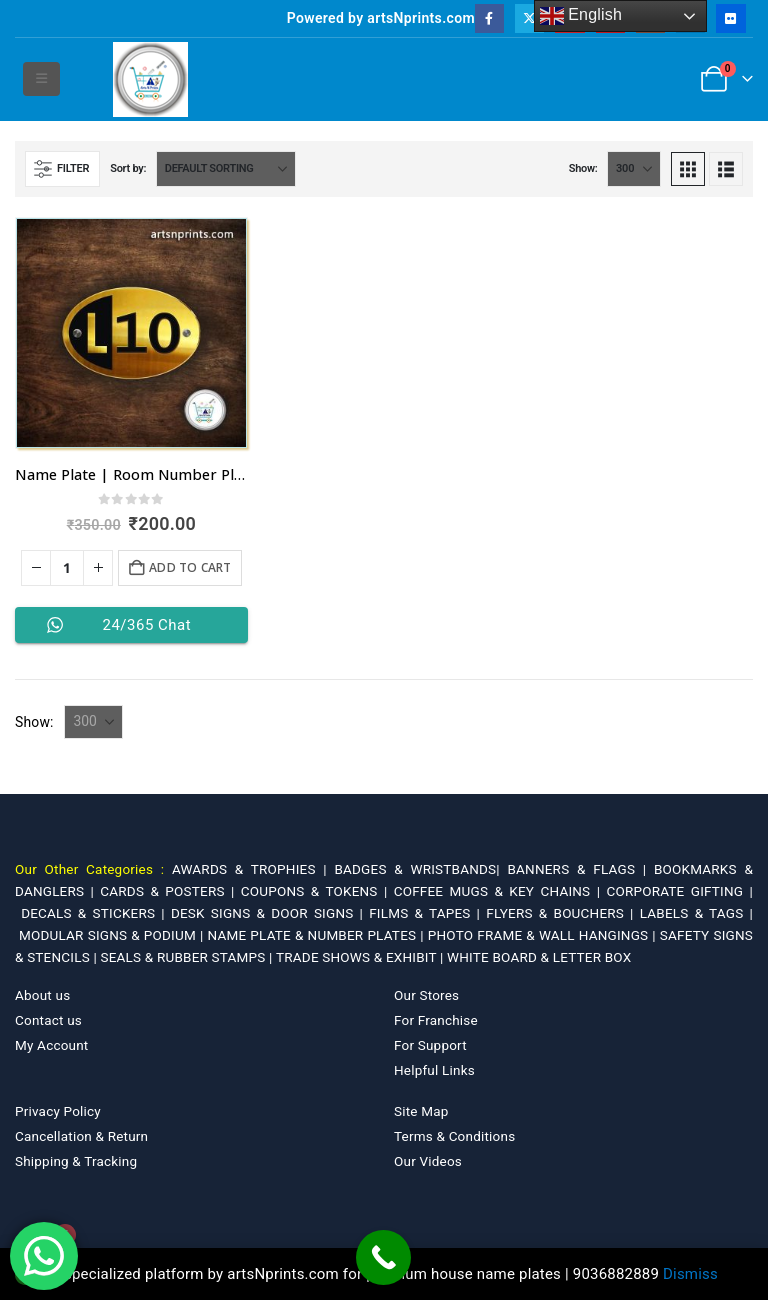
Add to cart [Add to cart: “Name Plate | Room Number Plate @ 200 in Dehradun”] (190, 567)
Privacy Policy (58, 1111)
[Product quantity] (67, 568)
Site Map (421, 1111)
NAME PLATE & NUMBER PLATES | (318, 935)
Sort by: (128, 168)
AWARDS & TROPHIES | (249, 869)
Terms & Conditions (454, 1136)
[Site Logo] (150, 79)
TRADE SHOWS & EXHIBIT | (361, 957)
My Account (51, 1045)
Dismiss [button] (690, 1274)
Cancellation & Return (81, 1136)
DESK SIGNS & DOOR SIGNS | (270, 913)
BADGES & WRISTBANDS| (420, 869)
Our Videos (428, 1161)
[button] (41, 79)
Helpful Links (434, 1070)
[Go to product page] (131, 333)
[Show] (634, 169)
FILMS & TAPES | (427, 913)
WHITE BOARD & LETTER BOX (539, 957)
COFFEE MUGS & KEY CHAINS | (500, 891)
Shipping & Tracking (76, 1161)
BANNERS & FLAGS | (580, 869)
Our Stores (426, 995)
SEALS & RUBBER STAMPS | (188, 957)
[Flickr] (730, 18)
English (581, 16)
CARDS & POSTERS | (170, 891)
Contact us (48, 1020)
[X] (529, 18)
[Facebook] (489, 18)
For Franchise (436, 1020)
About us (42, 995)
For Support (430, 1045)
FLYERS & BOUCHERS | (563, 913)
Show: (583, 168)
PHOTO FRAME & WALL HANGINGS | (544, 935)
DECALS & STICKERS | (96, 913)
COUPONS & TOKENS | (317, 891)
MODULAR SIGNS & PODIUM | (113, 935)
